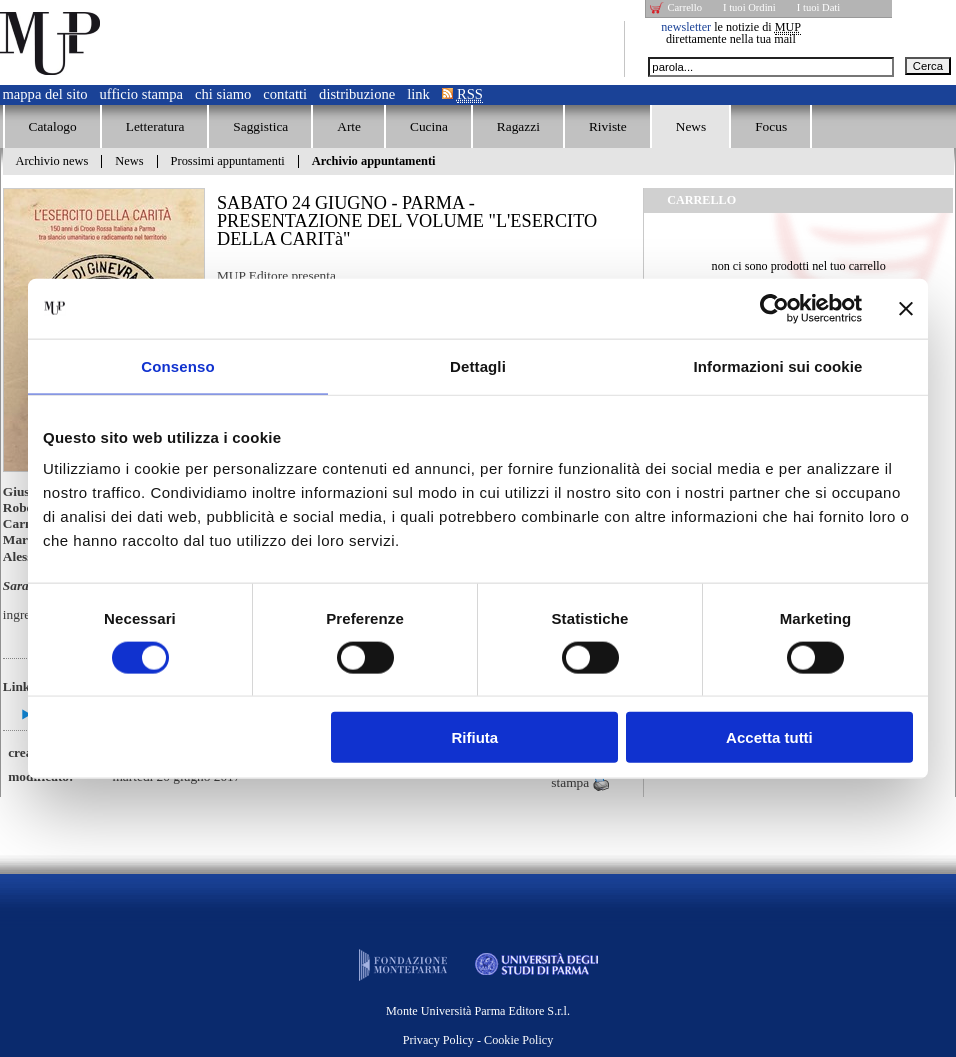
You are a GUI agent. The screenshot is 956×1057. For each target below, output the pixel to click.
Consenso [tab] (177, 365)
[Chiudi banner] (906, 308)
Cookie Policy (518, 1040)
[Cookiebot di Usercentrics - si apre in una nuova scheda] (774, 308)
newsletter (686, 27)
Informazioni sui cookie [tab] (778, 365)
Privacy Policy (438, 1040)
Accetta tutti (769, 737)
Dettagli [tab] (478, 365)
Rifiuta (475, 737)
